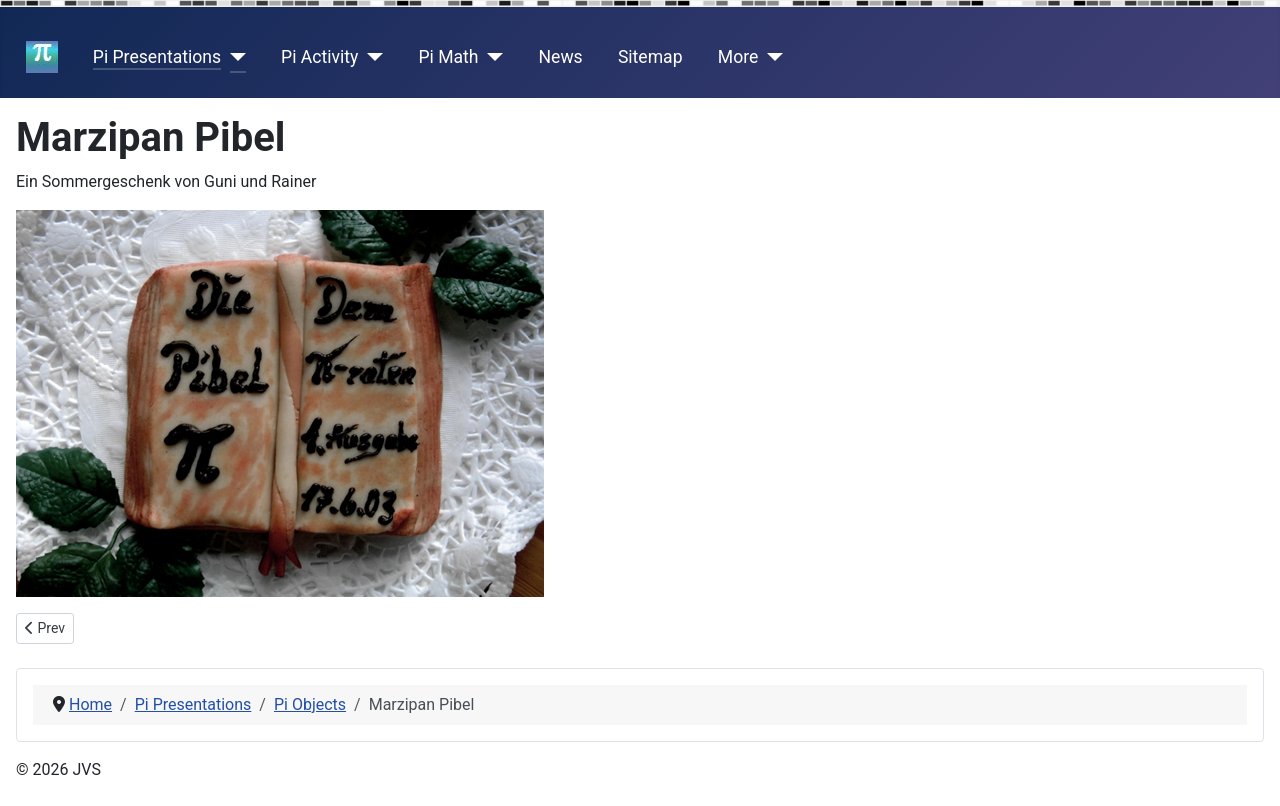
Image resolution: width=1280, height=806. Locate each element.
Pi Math (448, 57)
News (561, 57)
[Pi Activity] (370, 57)
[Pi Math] (491, 57)
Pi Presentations (157, 57)
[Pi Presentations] (233, 57)
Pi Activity (319, 57)
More (738, 57)
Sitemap (650, 57)
